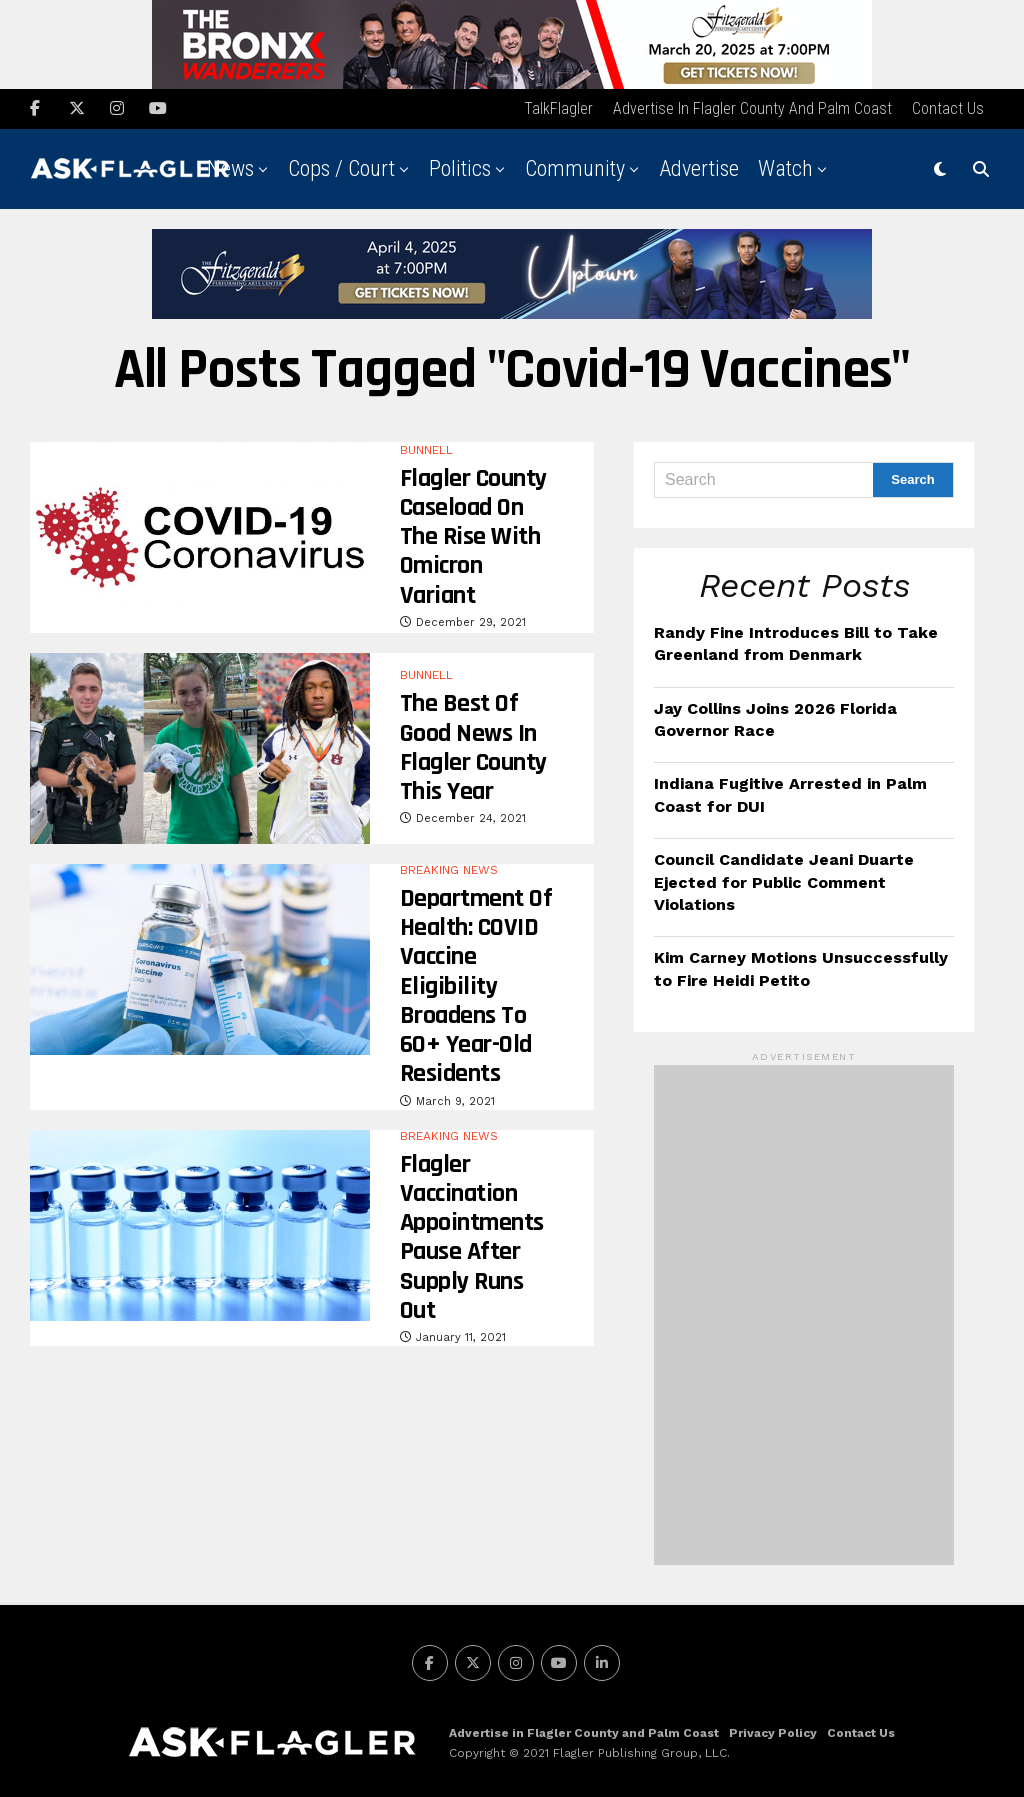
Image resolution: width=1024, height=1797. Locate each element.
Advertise (699, 165)
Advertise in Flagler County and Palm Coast (752, 105)
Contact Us (948, 105)
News (230, 165)
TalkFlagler (558, 105)
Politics (460, 165)
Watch (785, 165)
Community (575, 165)
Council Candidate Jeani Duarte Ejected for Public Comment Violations (784, 880)
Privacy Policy (773, 1730)
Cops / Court (341, 165)
